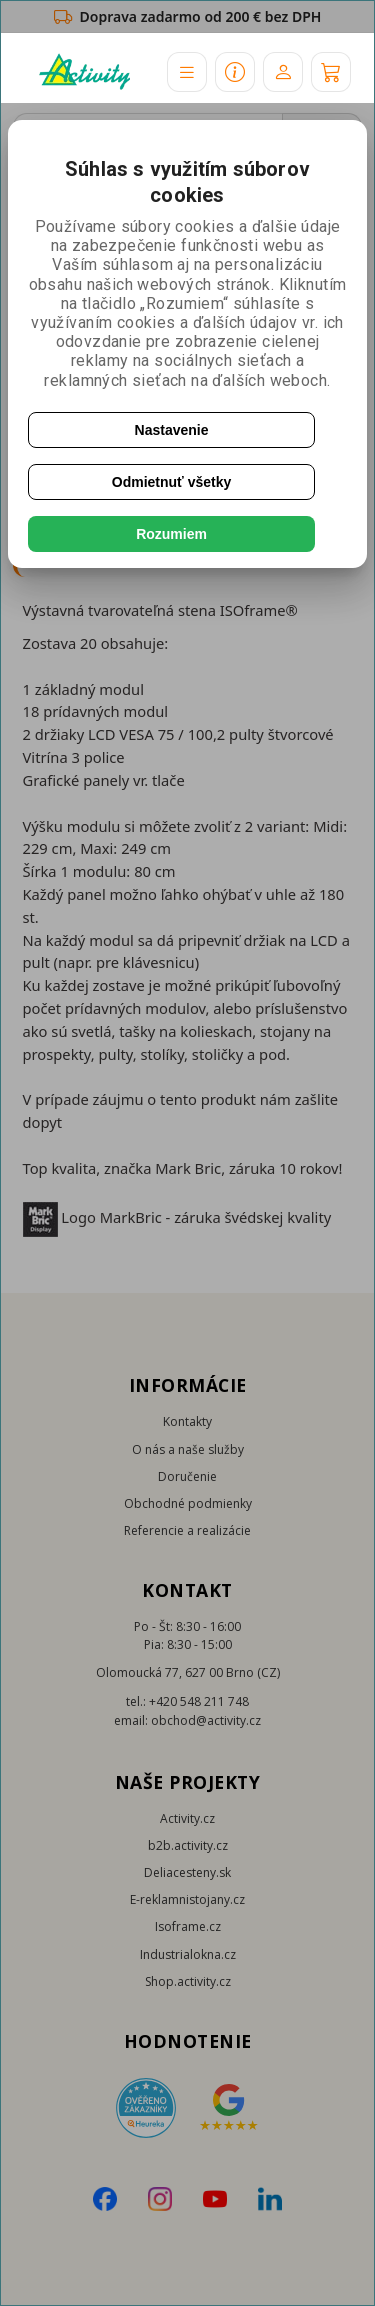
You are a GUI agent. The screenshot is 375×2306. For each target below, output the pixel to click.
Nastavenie (172, 430)
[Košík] (331, 72)
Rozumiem (171, 534)
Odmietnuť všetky (172, 482)
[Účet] (283, 72)
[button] (187, 72)
